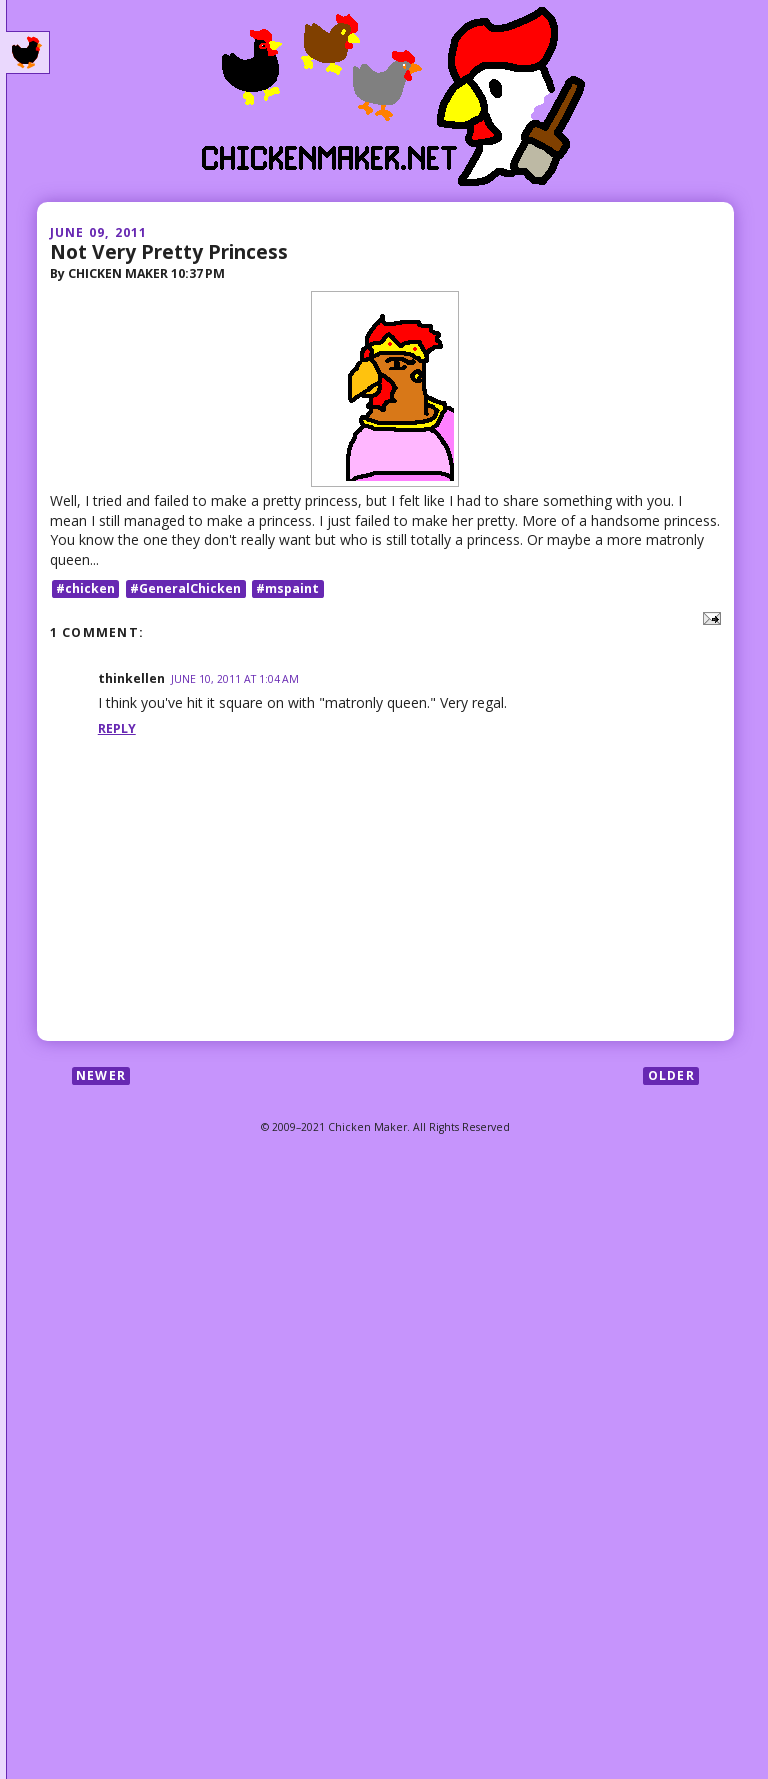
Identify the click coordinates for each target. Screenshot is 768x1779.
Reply (117, 728)
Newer (101, 1075)
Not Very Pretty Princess (169, 251)
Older (671, 1075)
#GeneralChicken (185, 588)
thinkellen (131, 678)
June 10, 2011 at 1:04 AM (235, 679)
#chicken (85, 588)
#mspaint (287, 588)
